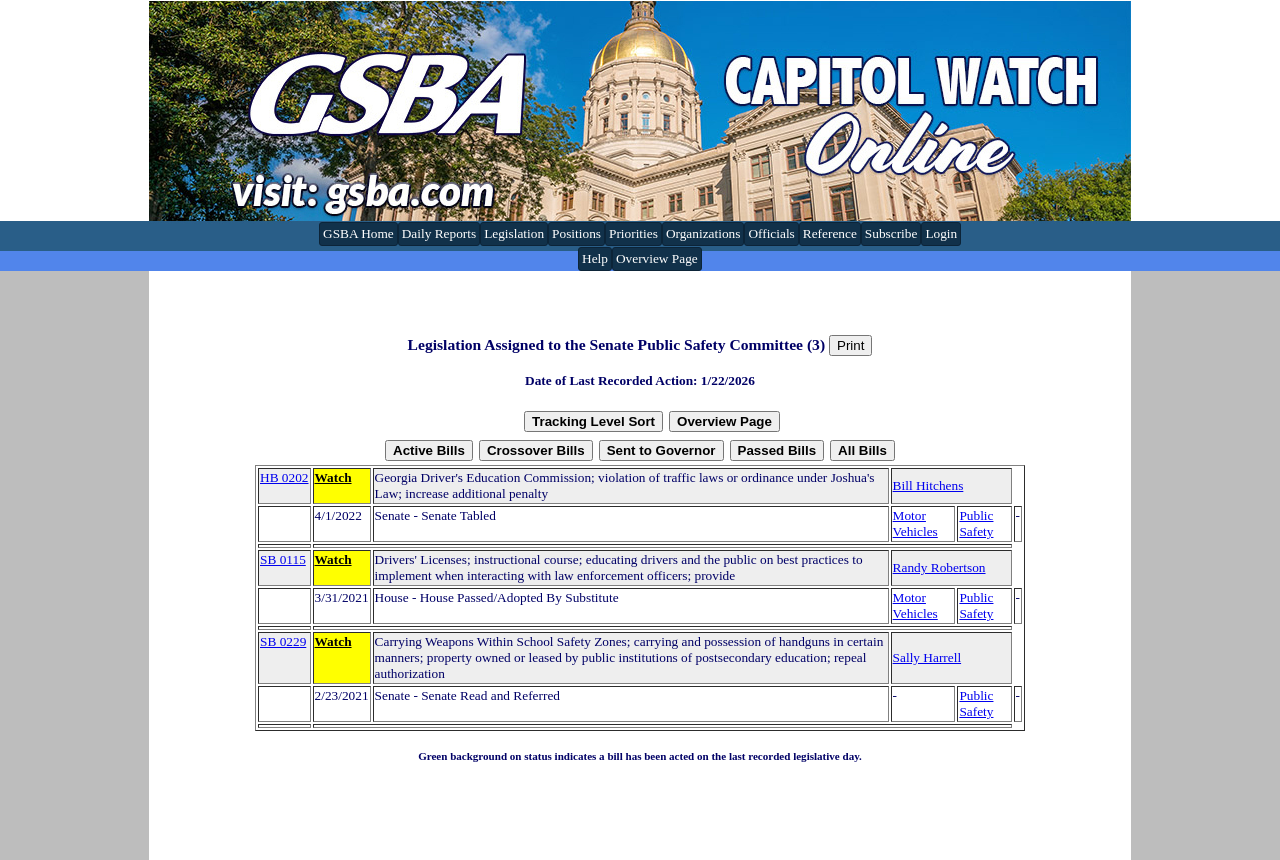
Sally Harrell (927, 657)
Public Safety (976, 523)
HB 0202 (284, 477)
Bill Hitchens (928, 485)
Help (595, 258)
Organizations (703, 233)
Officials (771, 233)
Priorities (633, 233)
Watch (333, 477)
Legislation (514, 233)
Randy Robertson (939, 567)
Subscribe (891, 233)
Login (941, 233)
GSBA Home (358, 233)
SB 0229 (283, 641)
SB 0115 (283, 559)
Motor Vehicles (915, 523)
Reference (830, 233)
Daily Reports (439, 233)
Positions (576, 233)
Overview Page (657, 258)
